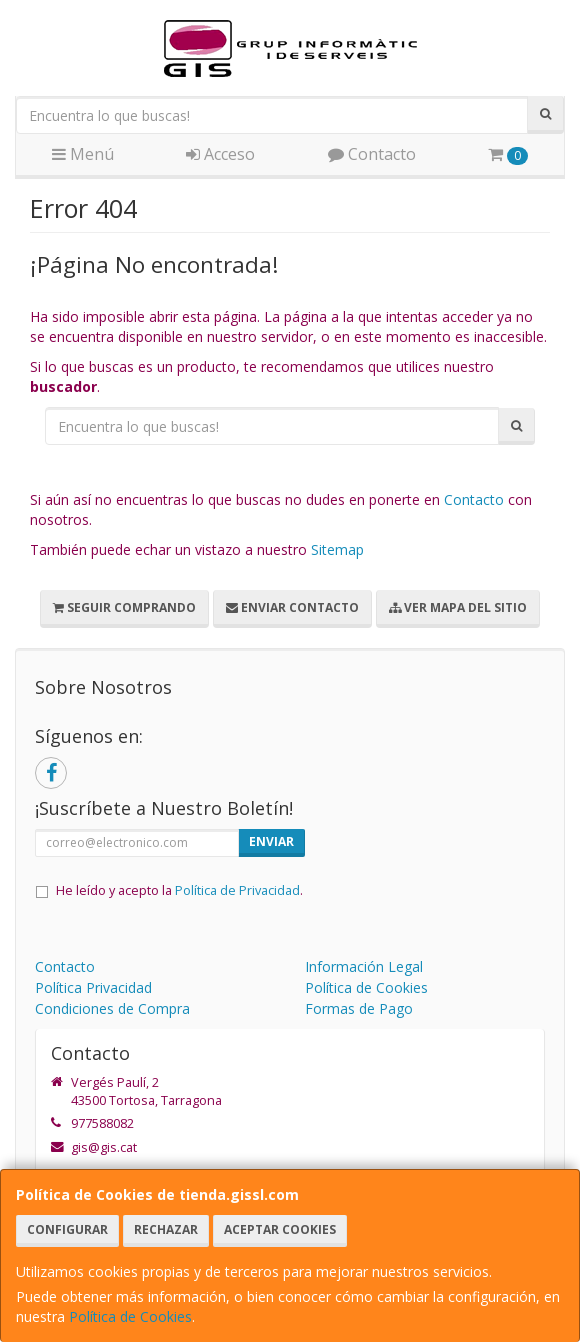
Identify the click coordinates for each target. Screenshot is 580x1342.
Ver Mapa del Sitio (458, 607)
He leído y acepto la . (179, 890)
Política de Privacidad (237, 890)
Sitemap (337, 549)
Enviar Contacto (292, 607)
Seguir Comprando (124, 607)
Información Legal (364, 966)
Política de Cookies (130, 1316)
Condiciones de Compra (112, 1008)
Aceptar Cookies (280, 1229)
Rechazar (166, 1229)
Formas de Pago (359, 1008)
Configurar (67, 1229)
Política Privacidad (93, 987)
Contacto (372, 154)
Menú (83, 154)
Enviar (271, 841)
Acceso (220, 154)
